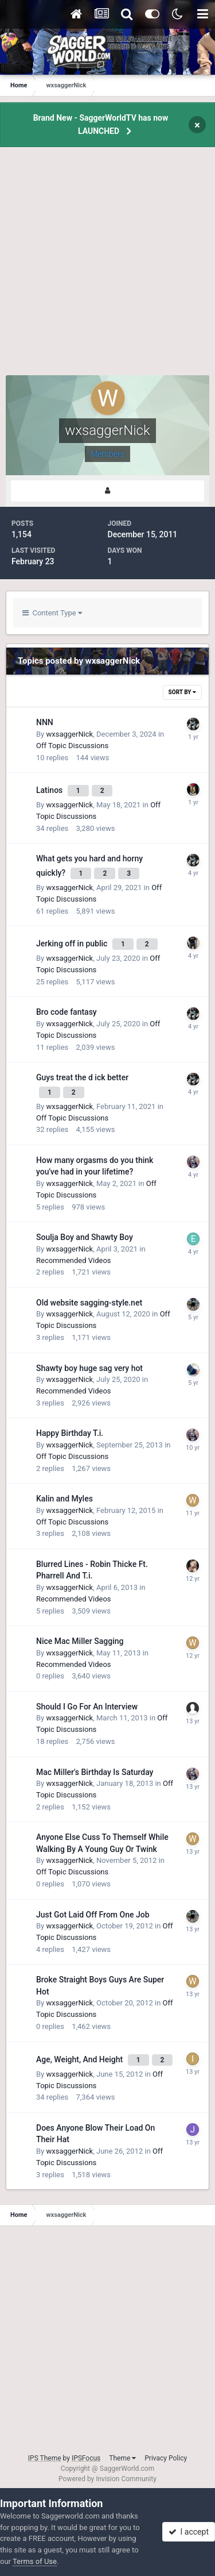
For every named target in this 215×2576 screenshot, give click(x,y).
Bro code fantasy (66, 1011)
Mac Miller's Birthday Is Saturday (94, 1772)
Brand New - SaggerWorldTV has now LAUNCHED (101, 124)
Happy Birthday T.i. (69, 1433)
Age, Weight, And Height (80, 2059)
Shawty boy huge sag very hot (89, 1368)
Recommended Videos (73, 1260)
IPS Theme (44, 2458)
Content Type (52, 613)
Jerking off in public (73, 943)
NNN (44, 722)
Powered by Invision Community (107, 2479)
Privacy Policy (165, 2458)
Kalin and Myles (64, 1498)
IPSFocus (86, 2458)
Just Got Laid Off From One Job (93, 1914)
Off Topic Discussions (72, 745)
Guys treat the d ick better (82, 1077)
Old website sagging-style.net (89, 1302)
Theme (122, 2458)
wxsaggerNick (69, 734)
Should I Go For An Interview (87, 1706)
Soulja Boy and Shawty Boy (84, 1237)
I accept (189, 2531)
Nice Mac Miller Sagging (79, 1641)
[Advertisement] (107, 267)
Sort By (182, 692)
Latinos (50, 790)
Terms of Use (35, 2561)
